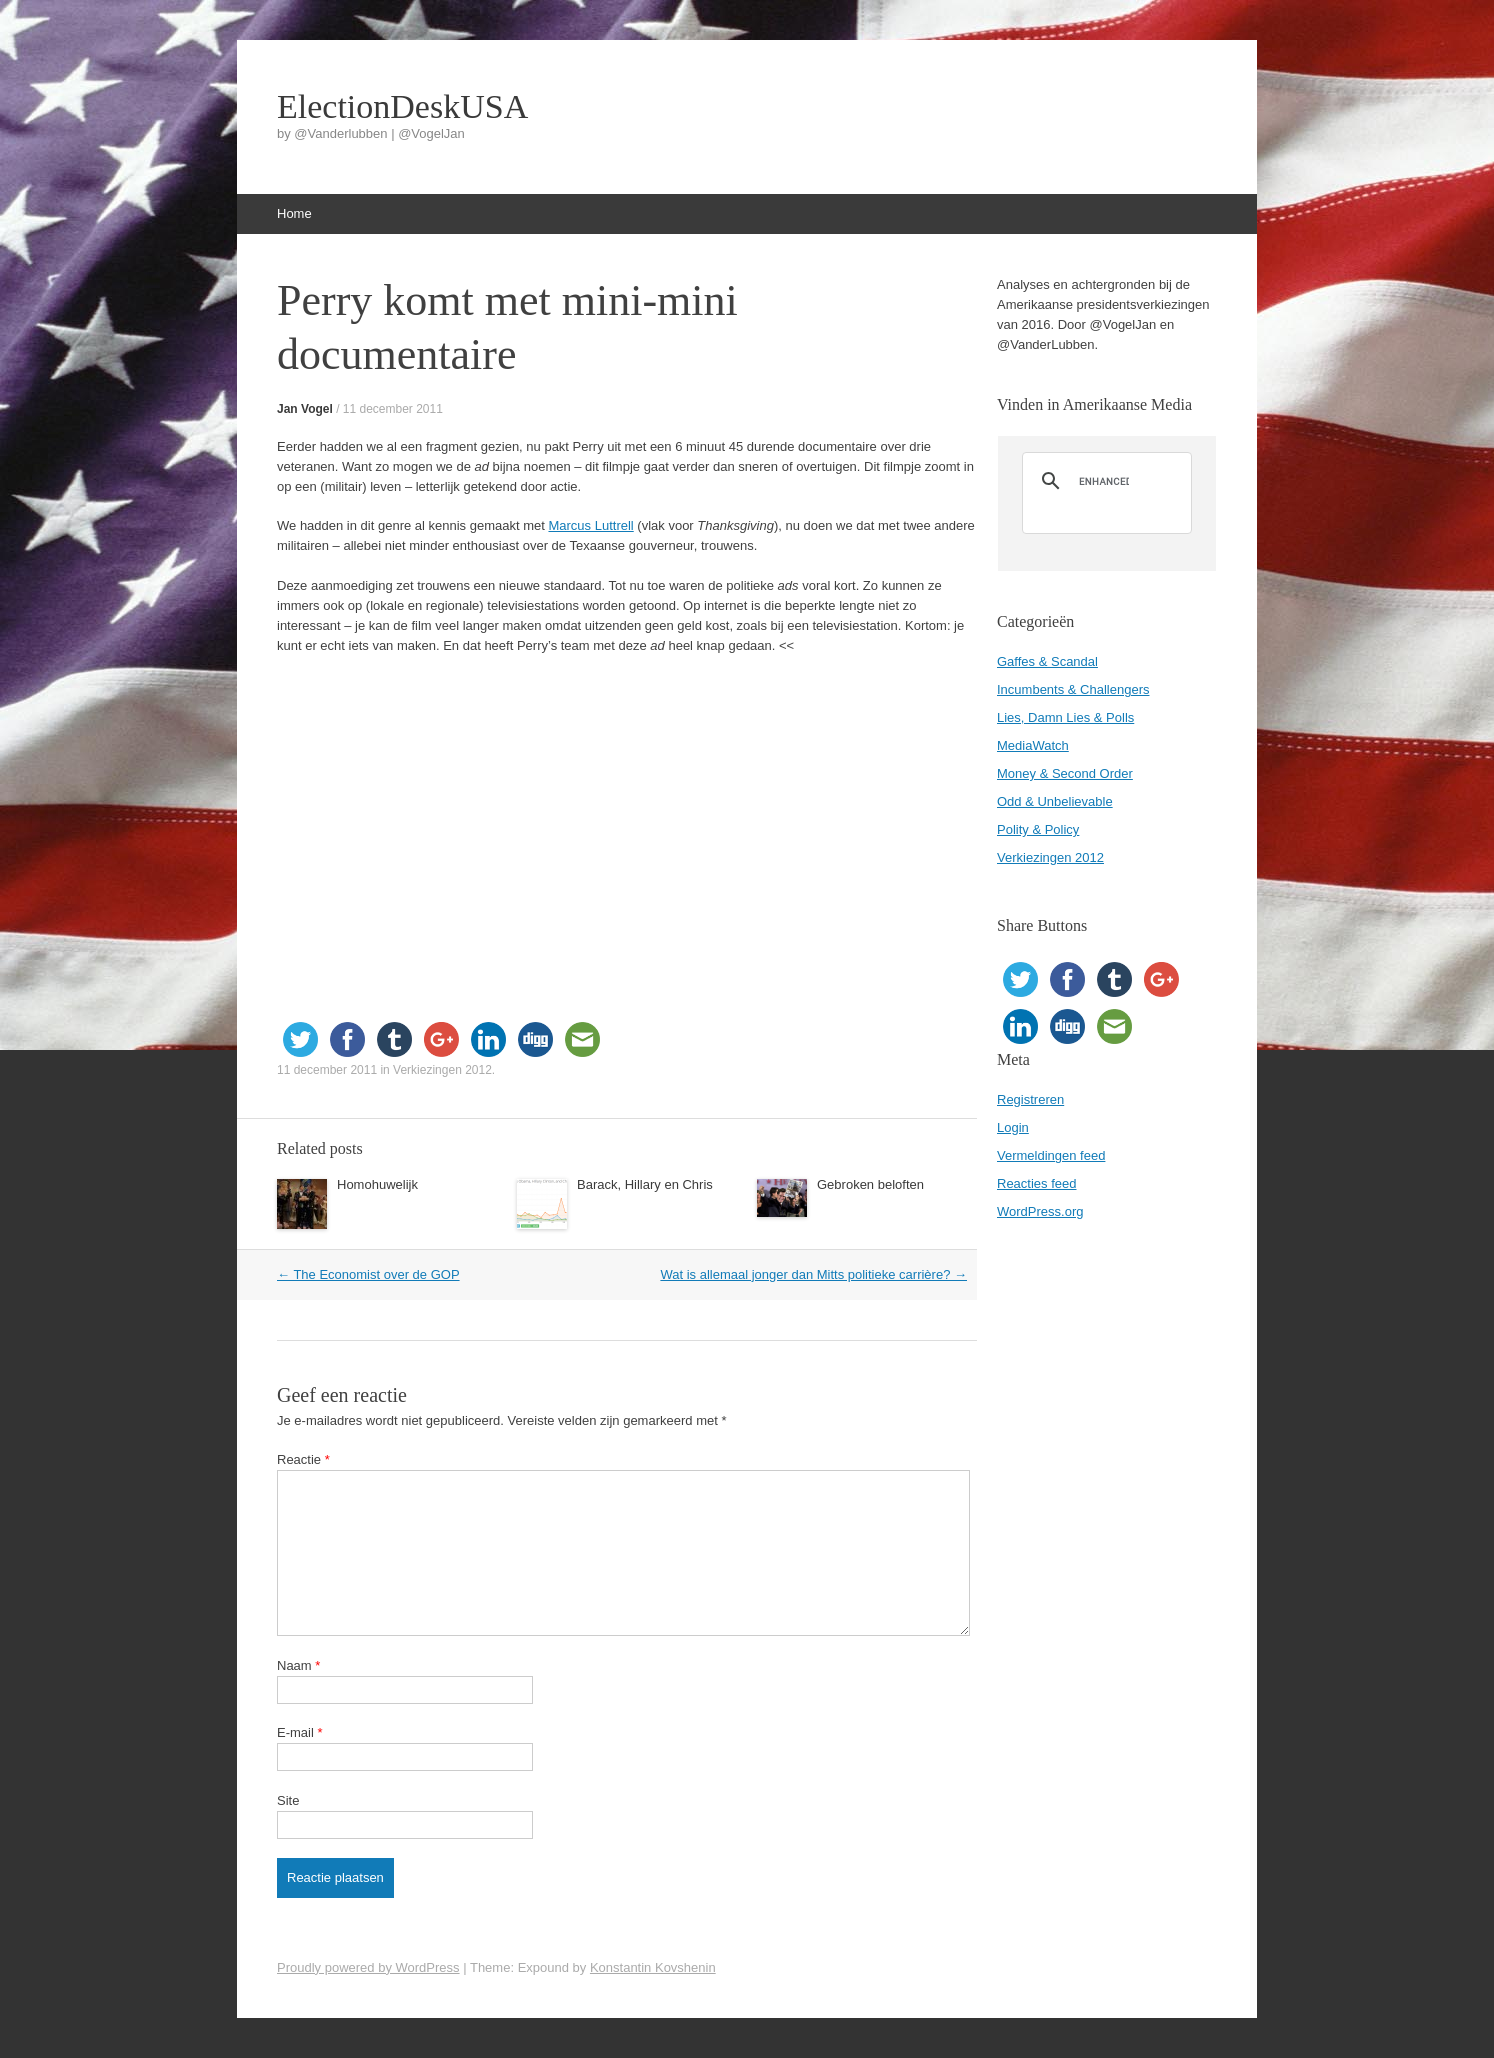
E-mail (300, 1732)
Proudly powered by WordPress (368, 1967)
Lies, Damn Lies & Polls (1065, 717)
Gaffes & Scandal (1047, 661)
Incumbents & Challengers (1073, 689)
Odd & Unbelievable (1055, 801)
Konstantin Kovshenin (653, 1967)
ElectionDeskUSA (402, 107)
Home (294, 213)
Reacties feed (1037, 1183)
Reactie (303, 1459)
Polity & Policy (1038, 829)
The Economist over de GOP (368, 1274)
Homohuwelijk (377, 1184)
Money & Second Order (1065, 773)
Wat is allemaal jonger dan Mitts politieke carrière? (813, 1274)
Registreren (1030, 1099)
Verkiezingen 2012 (442, 1070)
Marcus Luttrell (590, 525)
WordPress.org (1040, 1211)
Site (288, 1800)
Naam (298, 1665)
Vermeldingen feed (1051, 1155)
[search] (1104, 481)
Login (1013, 1127)
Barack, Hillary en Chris (645, 1184)
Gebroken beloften (870, 1184)
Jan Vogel (305, 409)
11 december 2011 (393, 409)
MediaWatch (1033, 745)
